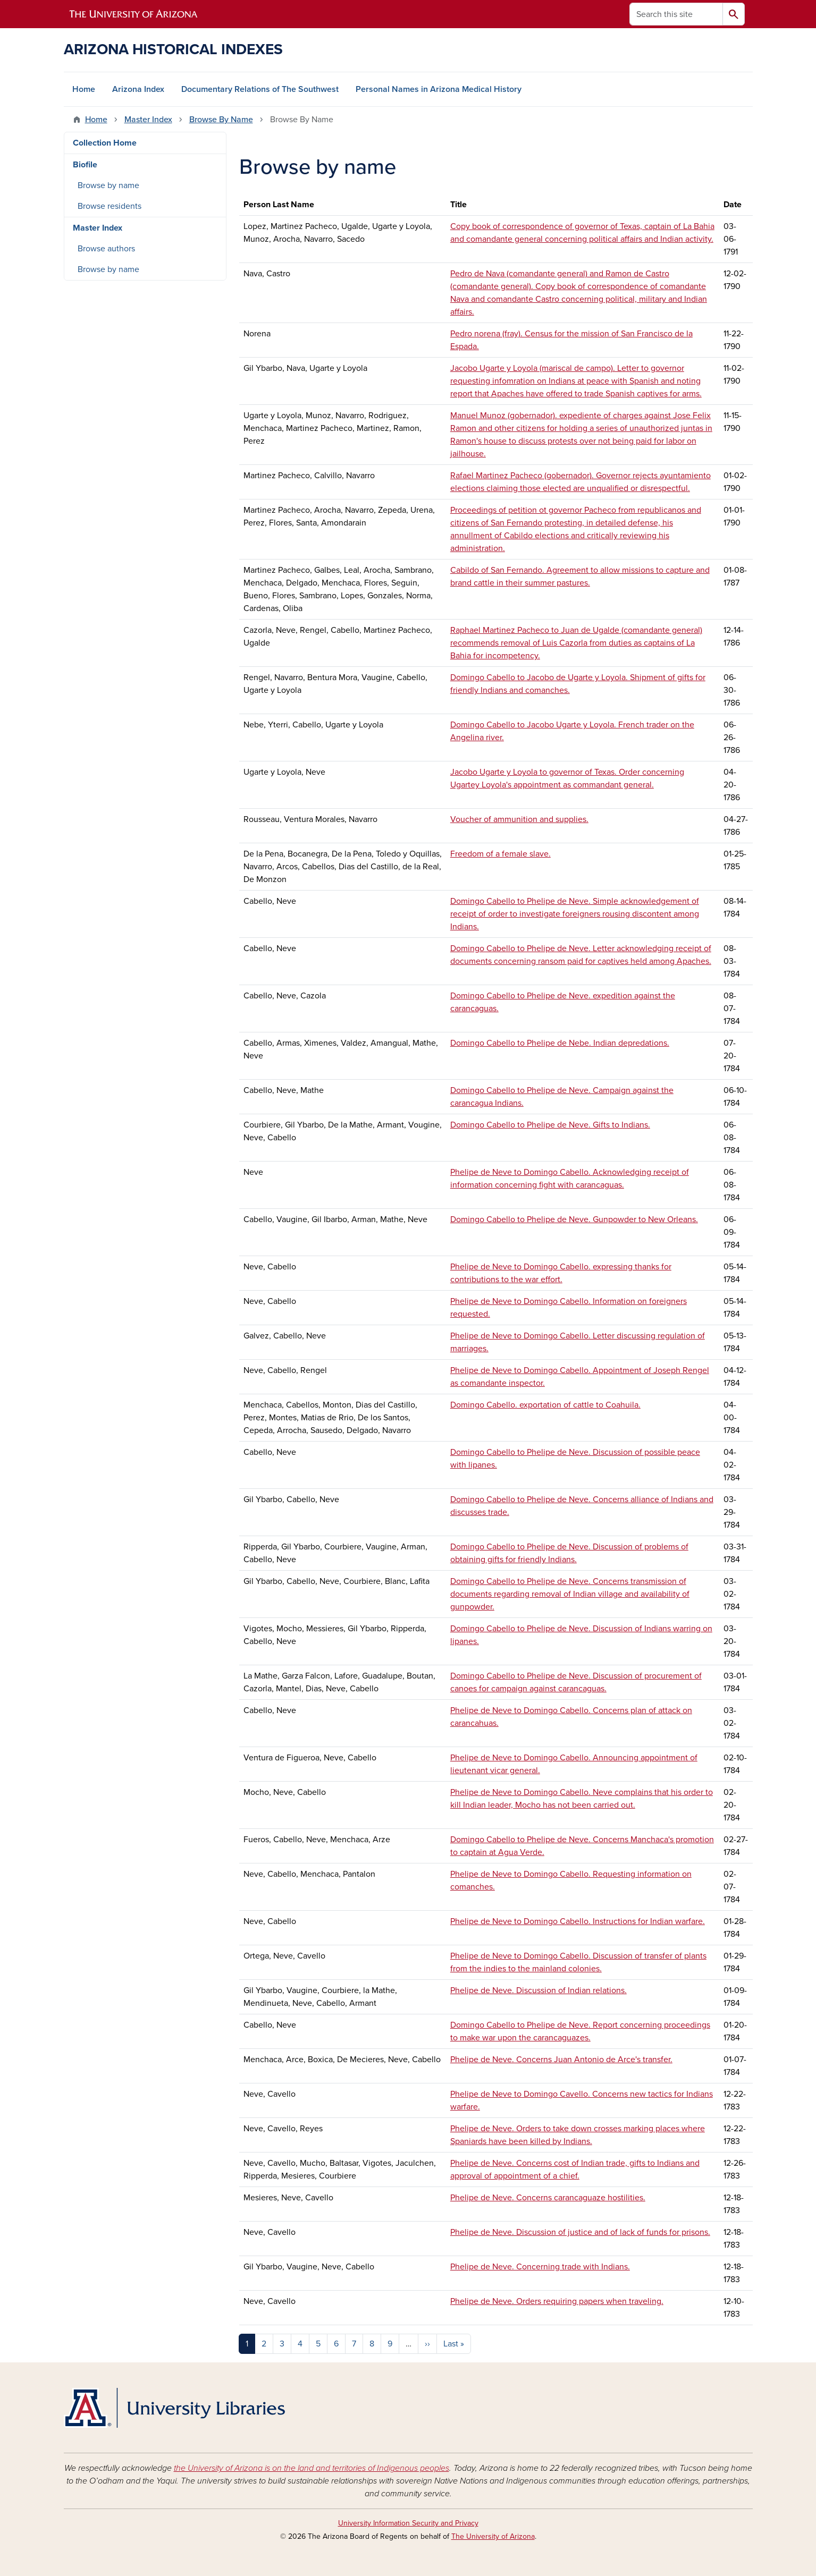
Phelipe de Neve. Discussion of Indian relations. (538, 1990)
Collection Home (105, 143)
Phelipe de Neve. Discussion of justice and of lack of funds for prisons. (580, 2232)
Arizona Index (138, 89)
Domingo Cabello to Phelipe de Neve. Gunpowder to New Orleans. (574, 1219)
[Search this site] (676, 14)
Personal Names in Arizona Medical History (438, 89)
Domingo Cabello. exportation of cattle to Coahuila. (545, 1405)
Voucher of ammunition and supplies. (519, 819)
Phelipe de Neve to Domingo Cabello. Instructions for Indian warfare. (577, 1921)
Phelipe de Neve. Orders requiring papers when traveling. (556, 2301)
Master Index (148, 119)
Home (83, 89)
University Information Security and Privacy (408, 2523)
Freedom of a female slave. (500, 854)
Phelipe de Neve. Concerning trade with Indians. (540, 2266)
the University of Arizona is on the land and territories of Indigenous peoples (311, 2468)
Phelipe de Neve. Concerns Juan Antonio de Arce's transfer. (561, 2059)
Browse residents (109, 206)
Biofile (85, 164)
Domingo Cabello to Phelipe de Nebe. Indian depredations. (559, 1043)
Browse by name (108, 185)
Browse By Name (221, 119)
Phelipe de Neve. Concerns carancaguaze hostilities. (547, 2197)
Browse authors (106, 248)
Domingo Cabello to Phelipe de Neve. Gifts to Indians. (550, 1125)
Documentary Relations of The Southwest (260, 89)
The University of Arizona (493, 2536)
